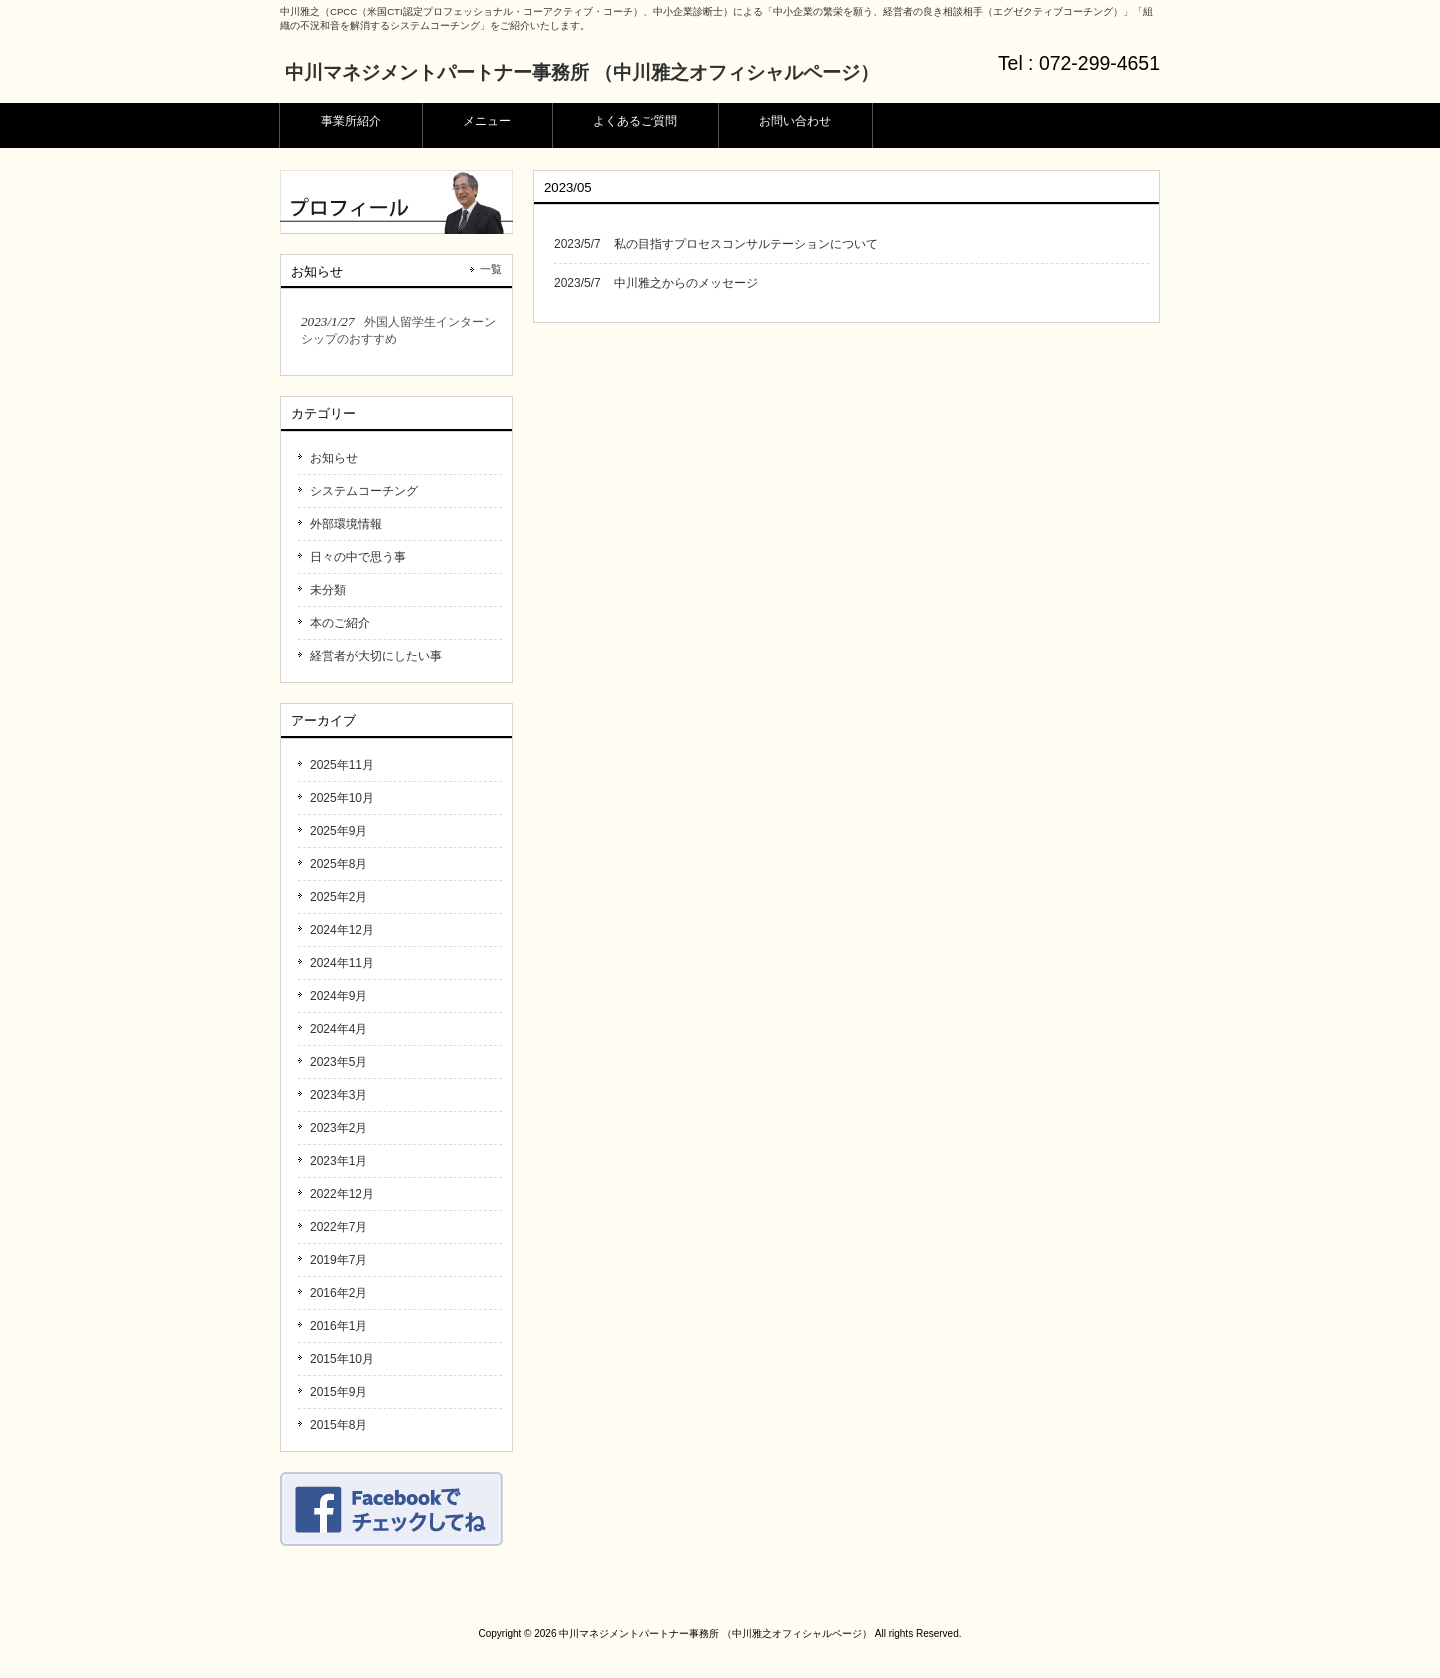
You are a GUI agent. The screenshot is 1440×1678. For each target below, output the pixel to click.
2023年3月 (338, 1095)
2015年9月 (338, 1392)
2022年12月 (342, 1194)
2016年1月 (338, 1326)
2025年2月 (338, 897)
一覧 (491, 269)
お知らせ (334, 458)
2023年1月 (338, 1161)
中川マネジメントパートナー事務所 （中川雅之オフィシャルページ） (582, 72)
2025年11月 (342, 765)
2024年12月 (342, 930)
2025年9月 (338, 831)
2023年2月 (338, 1128)
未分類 (328, 590)
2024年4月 (338, 1029)
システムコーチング (364, 491)
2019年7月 (338, 1260)
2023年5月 (338, 1062)
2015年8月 (338, 1425)
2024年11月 (342, 963)
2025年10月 (342, 798)
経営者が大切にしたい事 (376, 656)
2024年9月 (338, 996)
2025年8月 (338, 864)
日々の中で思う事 (358, 557)
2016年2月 (338, 1293)
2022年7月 (338, 1227)
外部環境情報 (346, 524)
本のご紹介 (340, 623)
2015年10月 (342, 1359)
